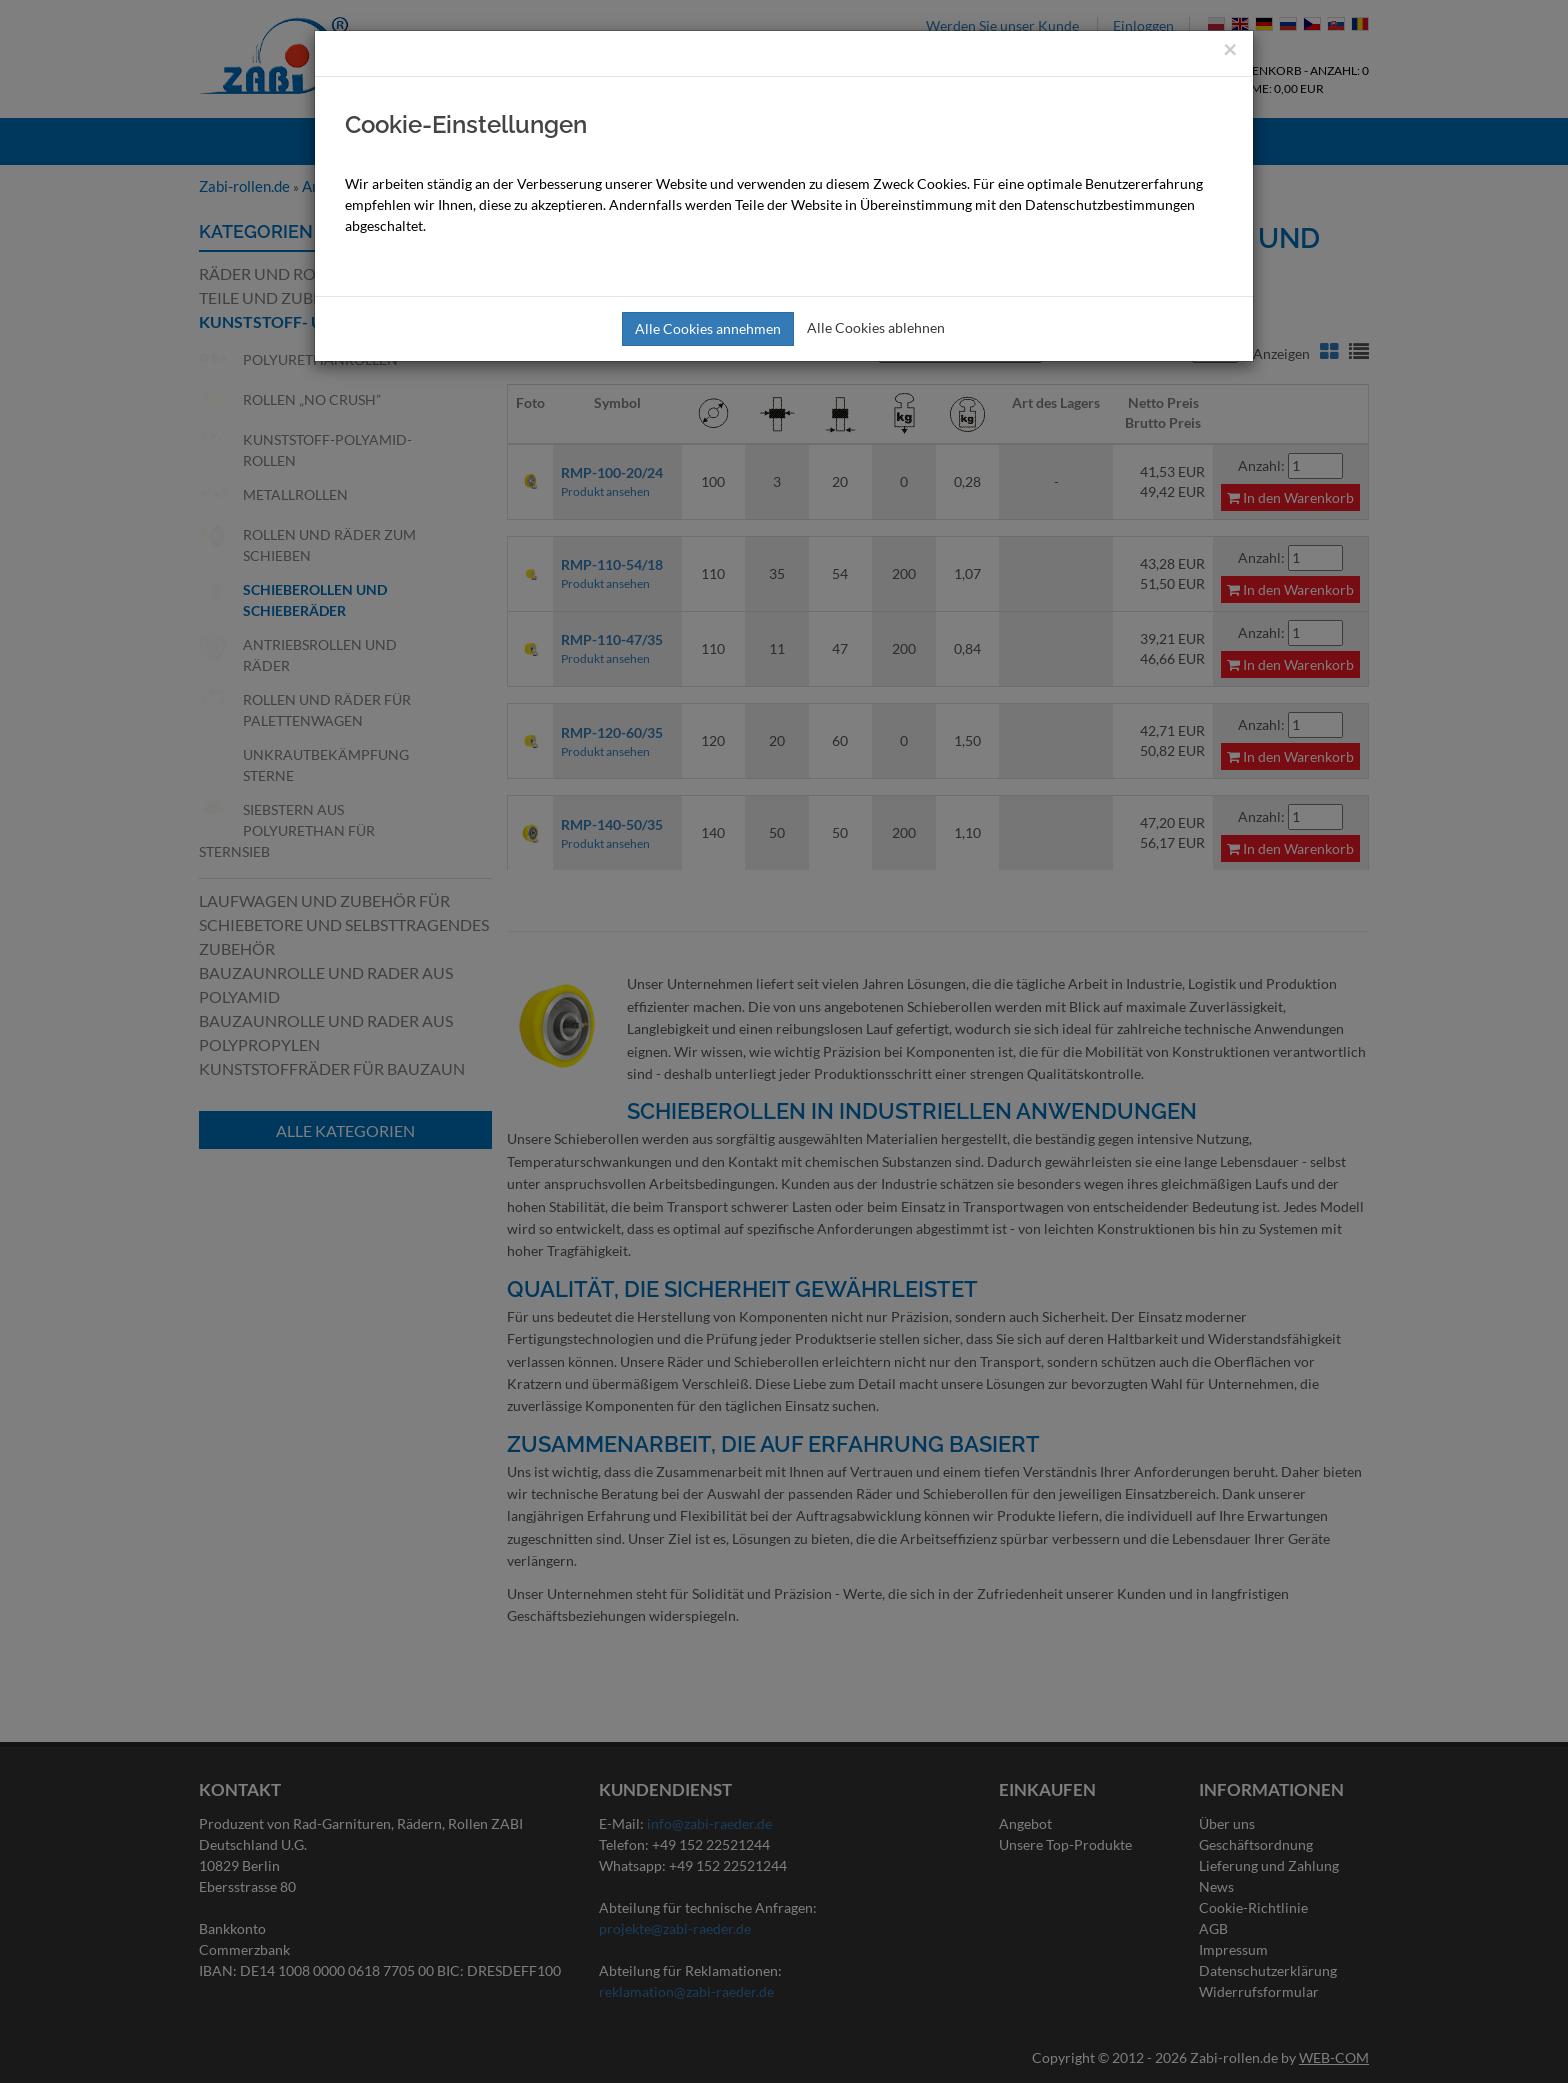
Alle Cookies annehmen (708, 328)
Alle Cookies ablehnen (876, 327)
